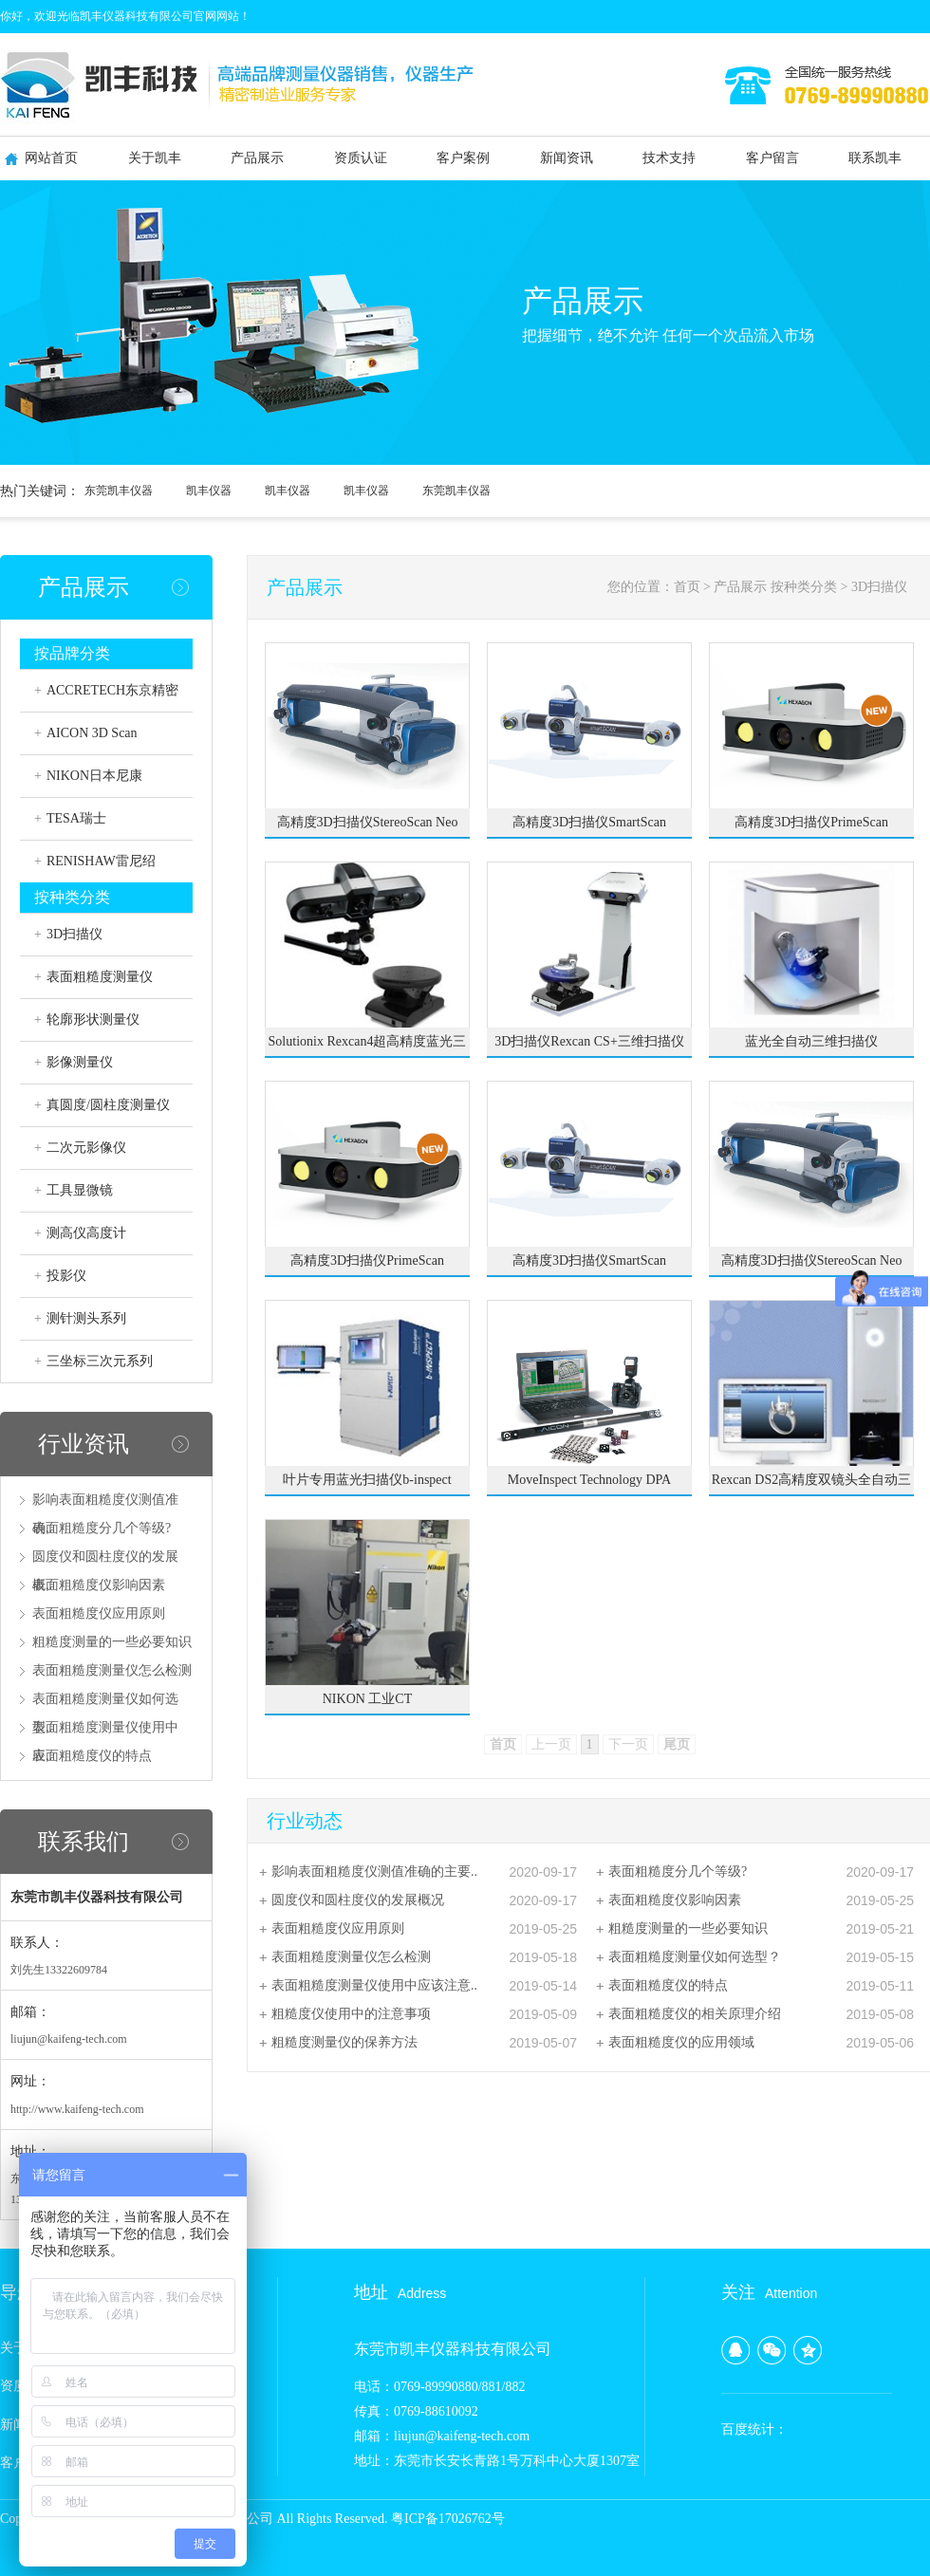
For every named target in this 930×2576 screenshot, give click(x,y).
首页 (687, 587)
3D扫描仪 (74, 934)
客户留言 (772, 158)
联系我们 (83, 1841)
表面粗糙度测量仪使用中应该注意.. (374, 1985)
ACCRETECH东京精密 (112, 690)
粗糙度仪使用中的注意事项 (351, 2014)
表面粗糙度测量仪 (99, 977)
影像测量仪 (79, 1062)
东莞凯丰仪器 (118, 490)
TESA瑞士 (76, 818)
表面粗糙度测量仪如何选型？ (694, 1957)
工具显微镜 (79, 1190)
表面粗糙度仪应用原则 (98, 1613)
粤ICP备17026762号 (448, 2518)
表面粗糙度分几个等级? (101, 1528)
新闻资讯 (566, 158)
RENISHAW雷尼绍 (101, 861)
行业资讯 (83, 1444)
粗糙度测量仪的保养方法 (344, 2042)
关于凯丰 (154, 158)
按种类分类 (804, 587)
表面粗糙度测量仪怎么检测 (112, 1670)
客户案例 (463, 158)
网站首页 (51, 158)
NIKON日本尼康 (94, 776)
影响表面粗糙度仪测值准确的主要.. (374, 1871)
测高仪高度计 (86, 1233)
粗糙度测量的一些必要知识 (112, 1642)
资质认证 (360, 158)
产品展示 (257, 158)
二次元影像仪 (86, 1147)
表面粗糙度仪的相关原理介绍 (694, 2014)
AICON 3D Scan (92, 733)
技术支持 (669, 158)
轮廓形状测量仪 (93, 1019)
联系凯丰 (875, 158)
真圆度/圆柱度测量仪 (108, 1105)
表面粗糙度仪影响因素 (98, 1585)
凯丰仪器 (209, 490)
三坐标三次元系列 (99, 1361)
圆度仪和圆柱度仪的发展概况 (357, 1900)
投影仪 (66, 1276)
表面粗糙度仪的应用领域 (681, 2042)
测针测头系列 (86, 1318)
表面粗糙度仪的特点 (92, 1756)
